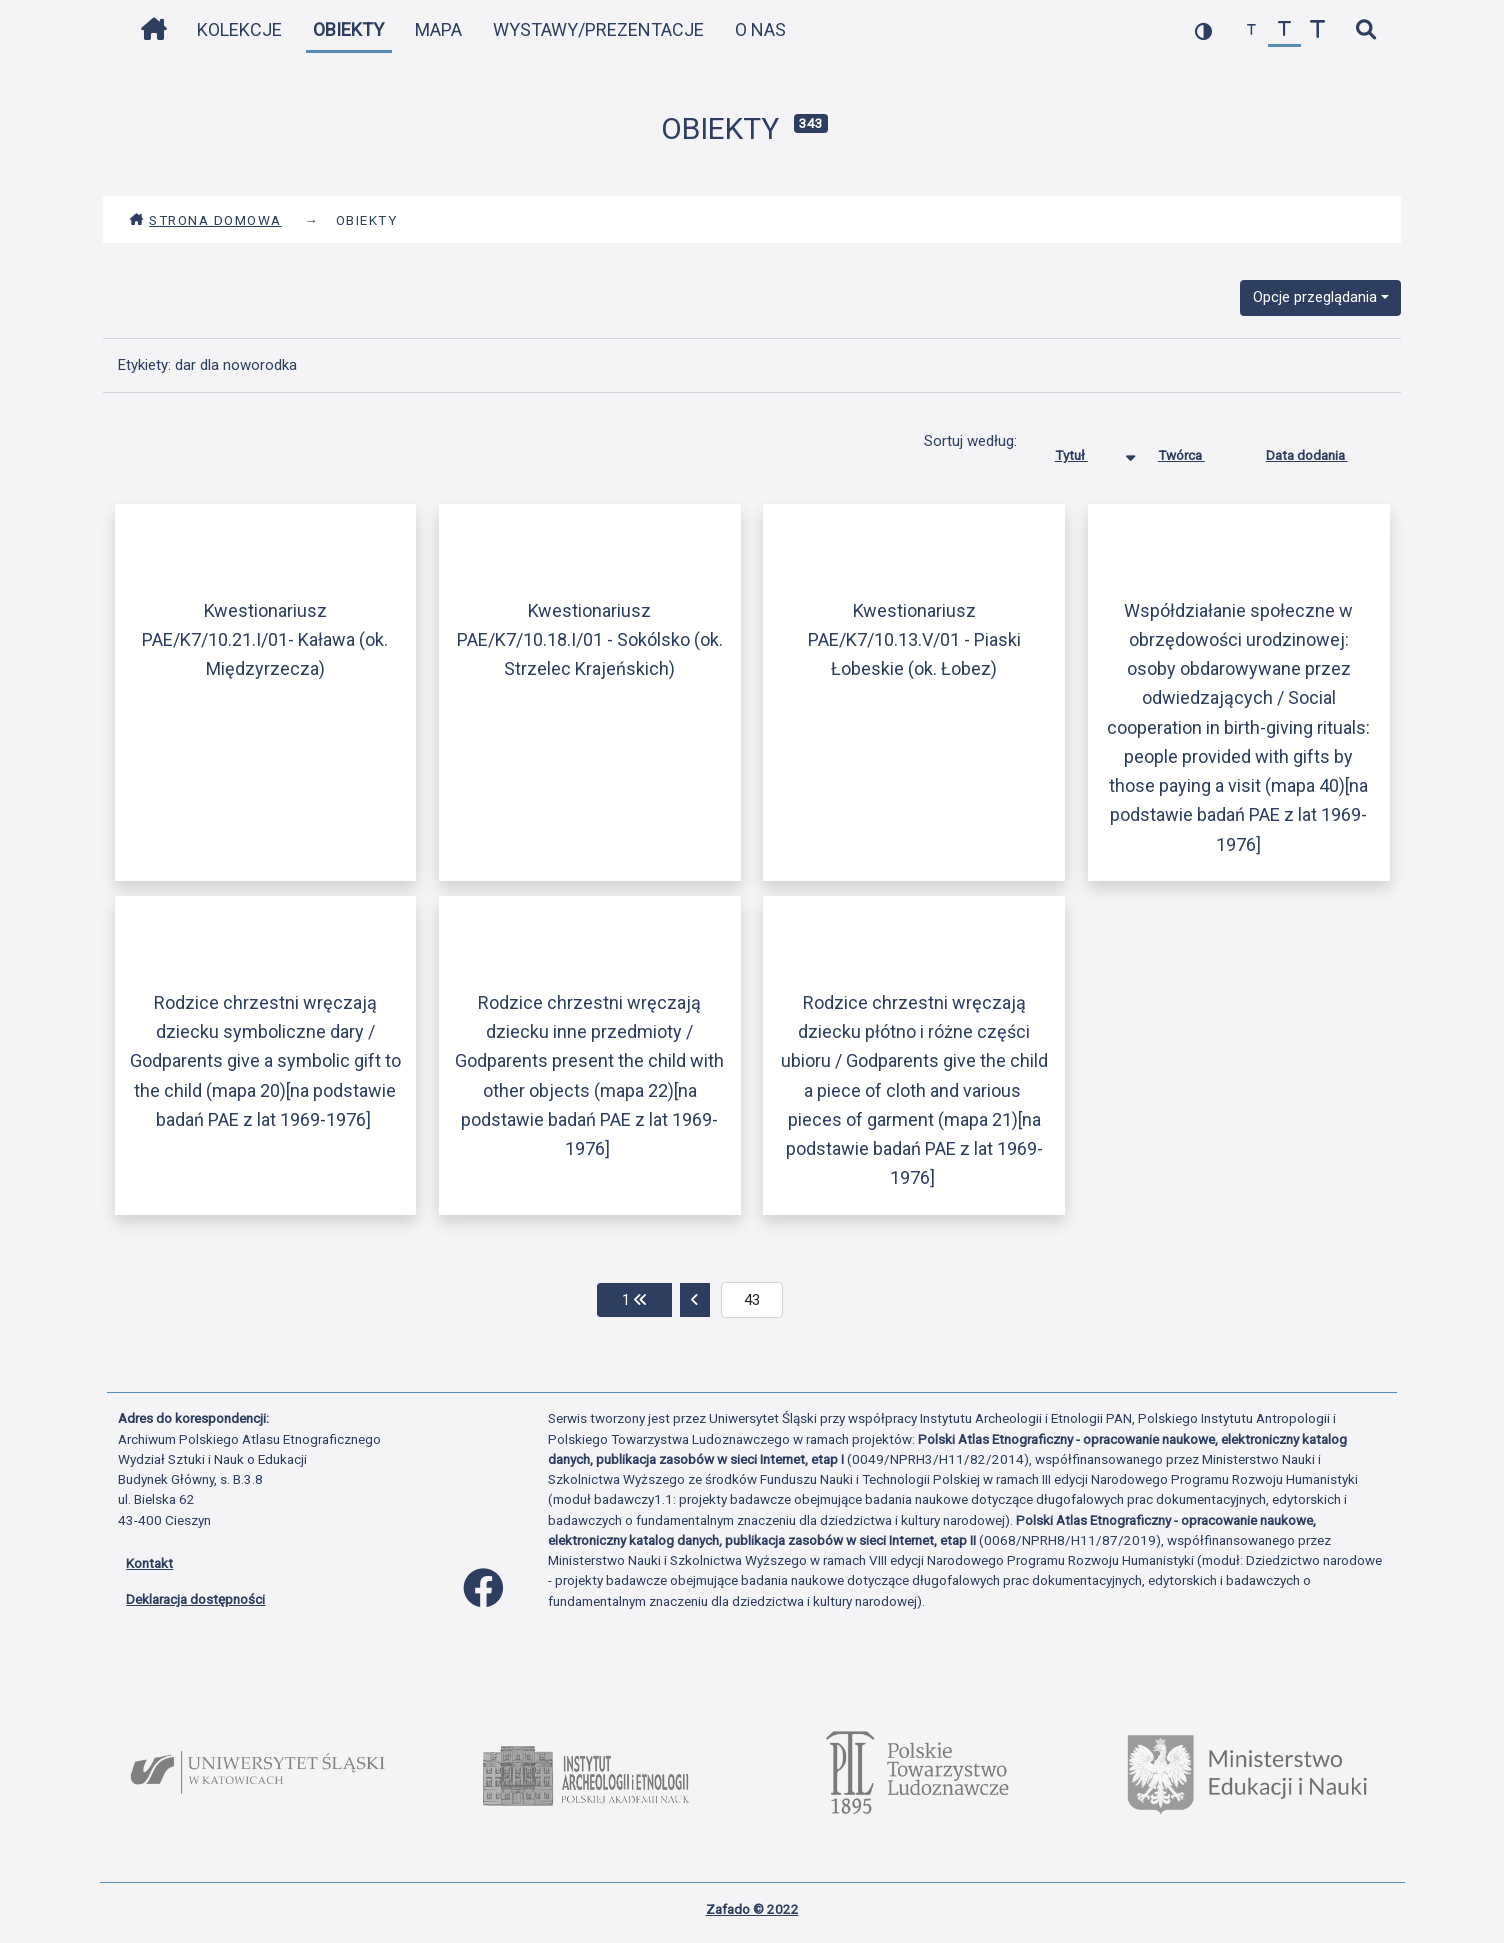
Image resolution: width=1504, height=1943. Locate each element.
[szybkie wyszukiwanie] (1365, 30)
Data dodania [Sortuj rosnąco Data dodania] (1322, 451)
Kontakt (149, 1563)
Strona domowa (205, 220)
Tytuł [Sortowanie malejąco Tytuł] (1086, 451)
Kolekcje (239, 29)
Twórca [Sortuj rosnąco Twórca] (1196, 451)
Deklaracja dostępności (195, 1599)
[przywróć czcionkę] (1284, 30)
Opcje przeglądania (1315, 297)
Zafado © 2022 (752, 1909)
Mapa (438, 29)
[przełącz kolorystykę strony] (1203, 30)
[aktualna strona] (752, 1300)
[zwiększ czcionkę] (1317, 30)
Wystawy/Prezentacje (598, 29)
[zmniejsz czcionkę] (1251, 30)
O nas (760, 29)
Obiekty (348, 29)
